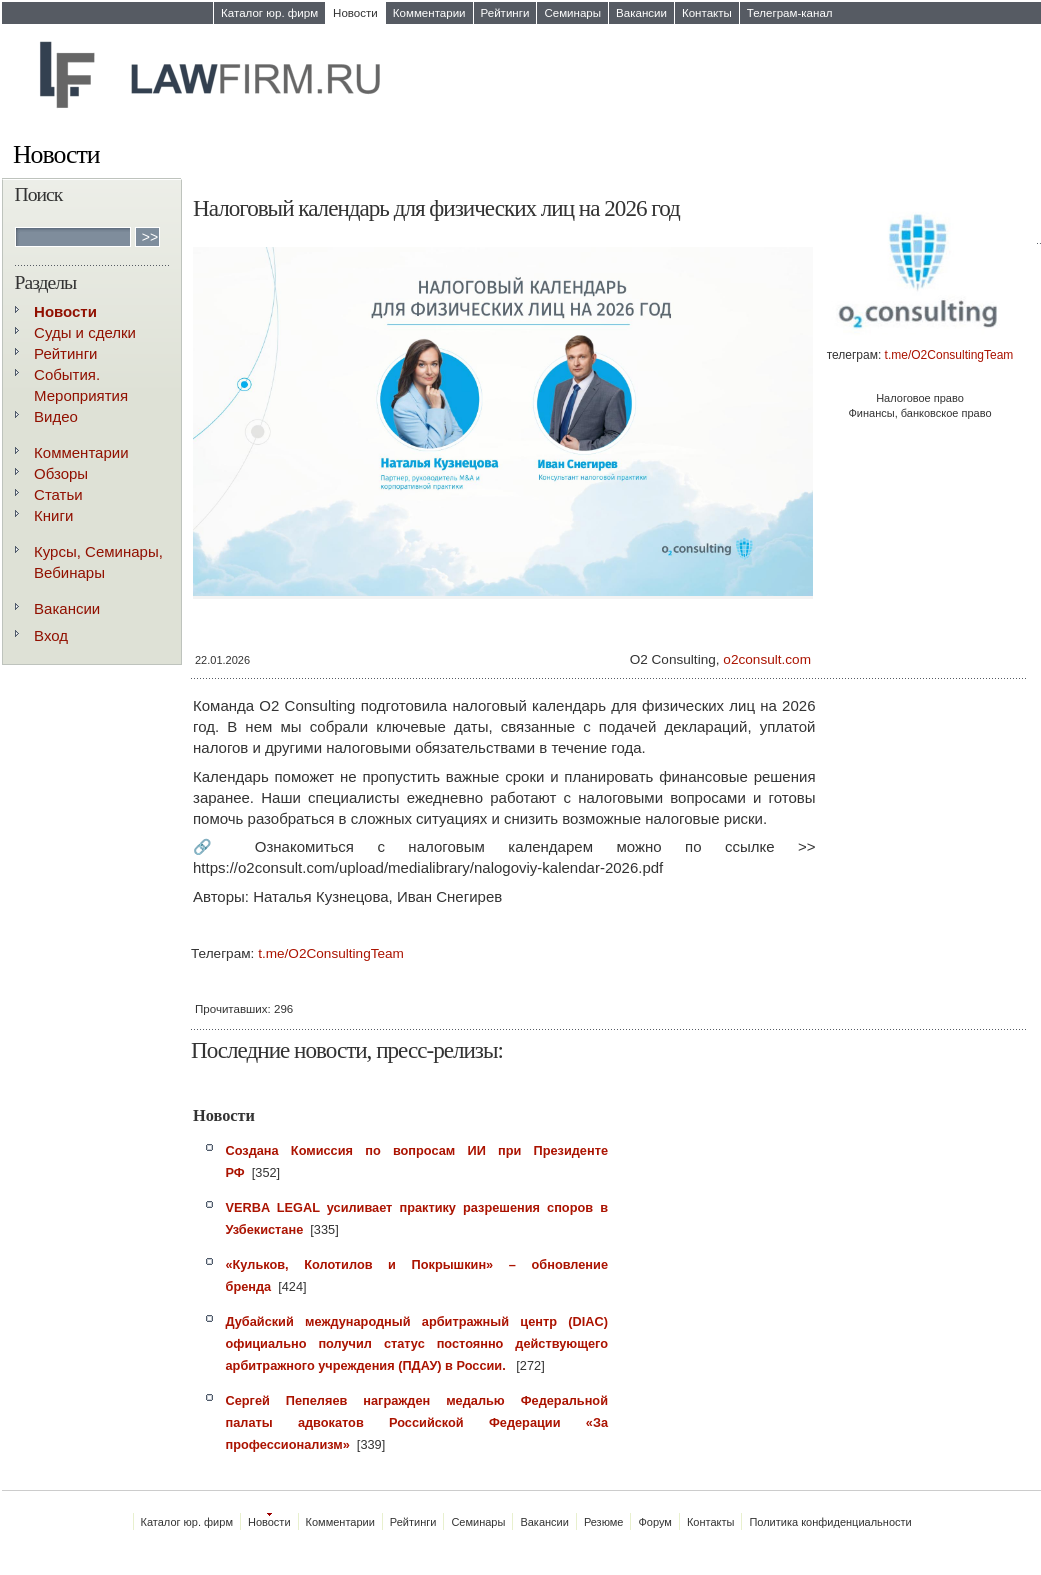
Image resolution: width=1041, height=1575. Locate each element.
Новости (355, 13)
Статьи (58, 494)
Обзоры (61, 473)
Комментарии (429, 13)
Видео (56, 416)
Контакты (707, 13)
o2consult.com (767, 659)
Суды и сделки (85, 332)
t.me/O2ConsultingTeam (949, 355)
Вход (51, 635)
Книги (53, 515)
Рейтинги (505, 13)
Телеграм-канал (790, 13)
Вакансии (641, 13)
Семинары (572, 13)
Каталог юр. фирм (269, 13)
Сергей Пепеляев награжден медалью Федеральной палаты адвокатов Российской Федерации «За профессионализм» (417, 1422)
